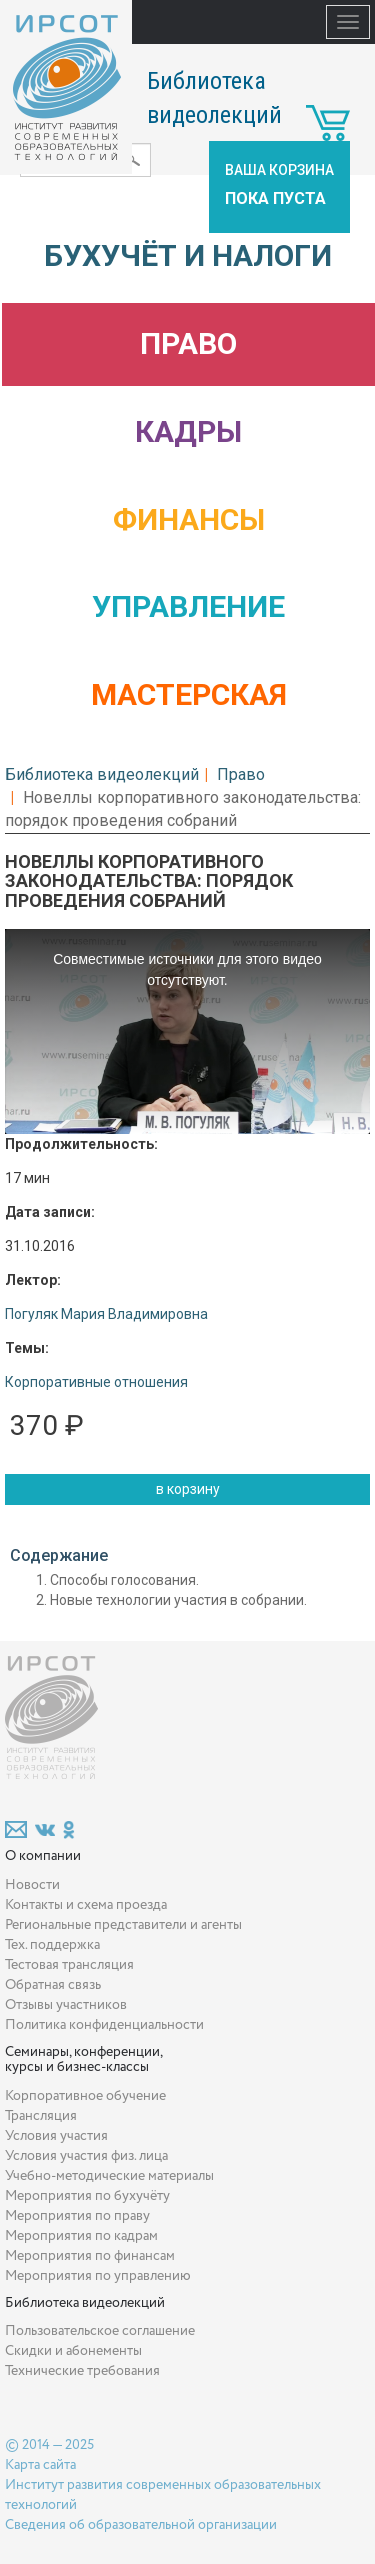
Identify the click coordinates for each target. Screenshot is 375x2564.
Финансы (189, 519)
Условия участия (56, 2136)
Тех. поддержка (52, 1945)
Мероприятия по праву (77, 2216)
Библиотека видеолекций (102, 774)
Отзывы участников (66, 2005)
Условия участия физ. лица (86, 2156)
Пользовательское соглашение (100, 2331)
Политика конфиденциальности (104, 2025)
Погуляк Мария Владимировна (106, 1314)
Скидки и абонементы (73, 2351)
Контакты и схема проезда (86, 1905)
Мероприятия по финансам (90, 2256)
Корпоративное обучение (85, 2096)
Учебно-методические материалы (109, 2176)
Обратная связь (53, 1985)
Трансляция (41, 2116)
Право (188, 343)
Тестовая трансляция (69, 1965)
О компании (43, 1856)
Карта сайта (40, 2465)
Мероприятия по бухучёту (87, 2196)
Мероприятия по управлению (98, 2276)
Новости (32, 1885)
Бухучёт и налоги (188, 255)
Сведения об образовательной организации (141, 2525)
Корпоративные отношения (96, 1382)
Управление (188, 606)
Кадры (188, 431)
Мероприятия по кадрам (81, 2236)
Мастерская (189, 694)
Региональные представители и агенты (123, 1925)
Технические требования (82, 2371)
